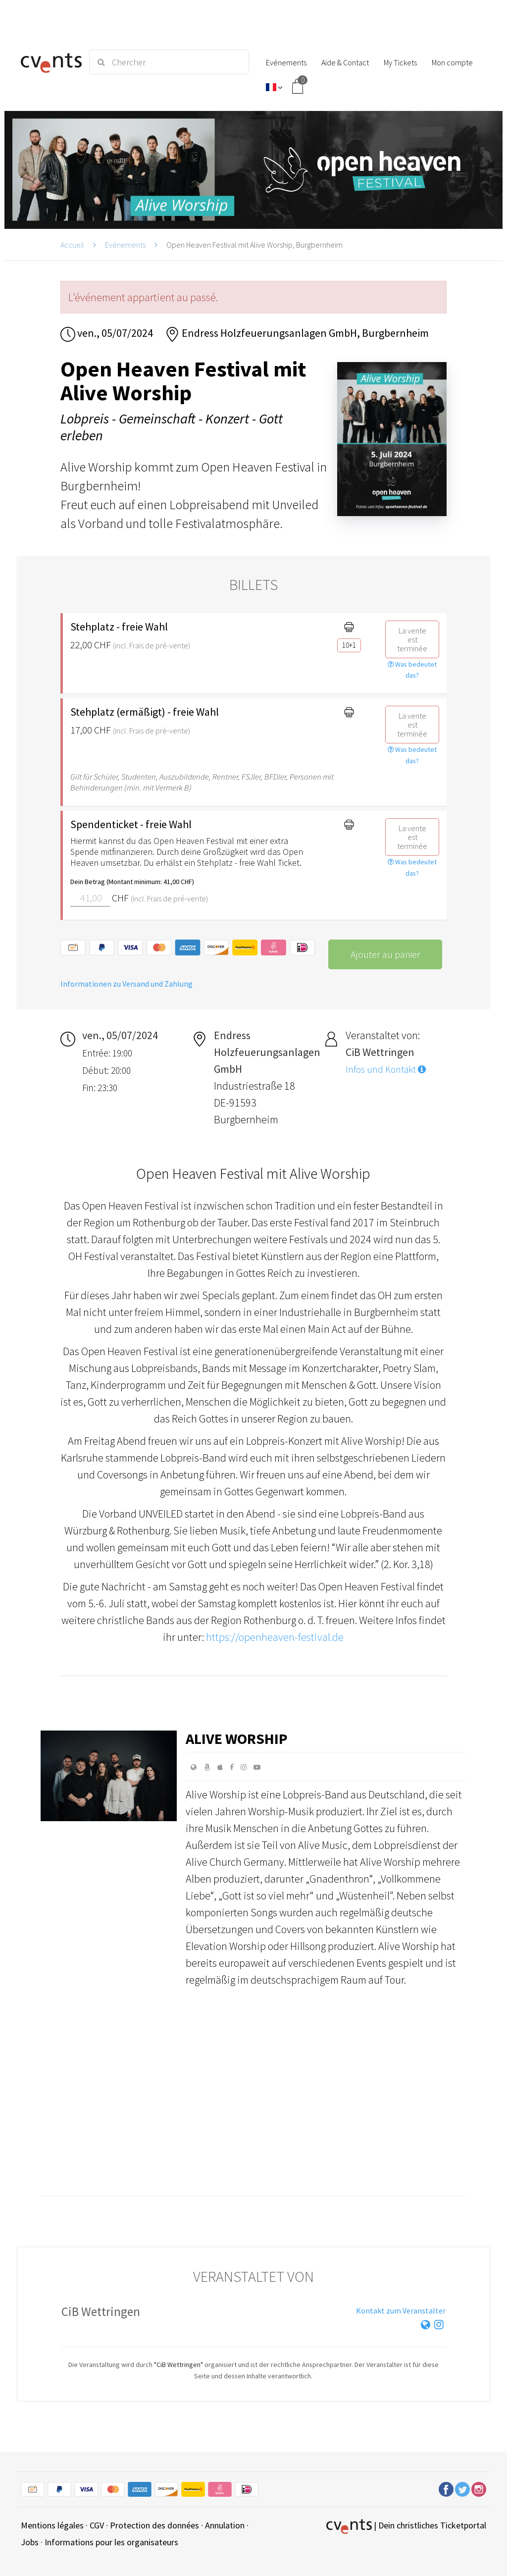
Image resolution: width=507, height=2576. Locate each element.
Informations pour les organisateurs (111, 2542)
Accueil (72, 245)
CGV (97, 2525)
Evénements (125, 245)
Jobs (30, 2542)
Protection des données (154, 2525)
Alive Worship (237, 1738)
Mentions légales (52, 2525)
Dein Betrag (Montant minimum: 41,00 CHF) (132, 881)
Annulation (225, 2525)
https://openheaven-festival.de (275, 1637)
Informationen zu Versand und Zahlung (126, 984)
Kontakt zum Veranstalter (401, 2310)
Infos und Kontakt (386, 1069)
